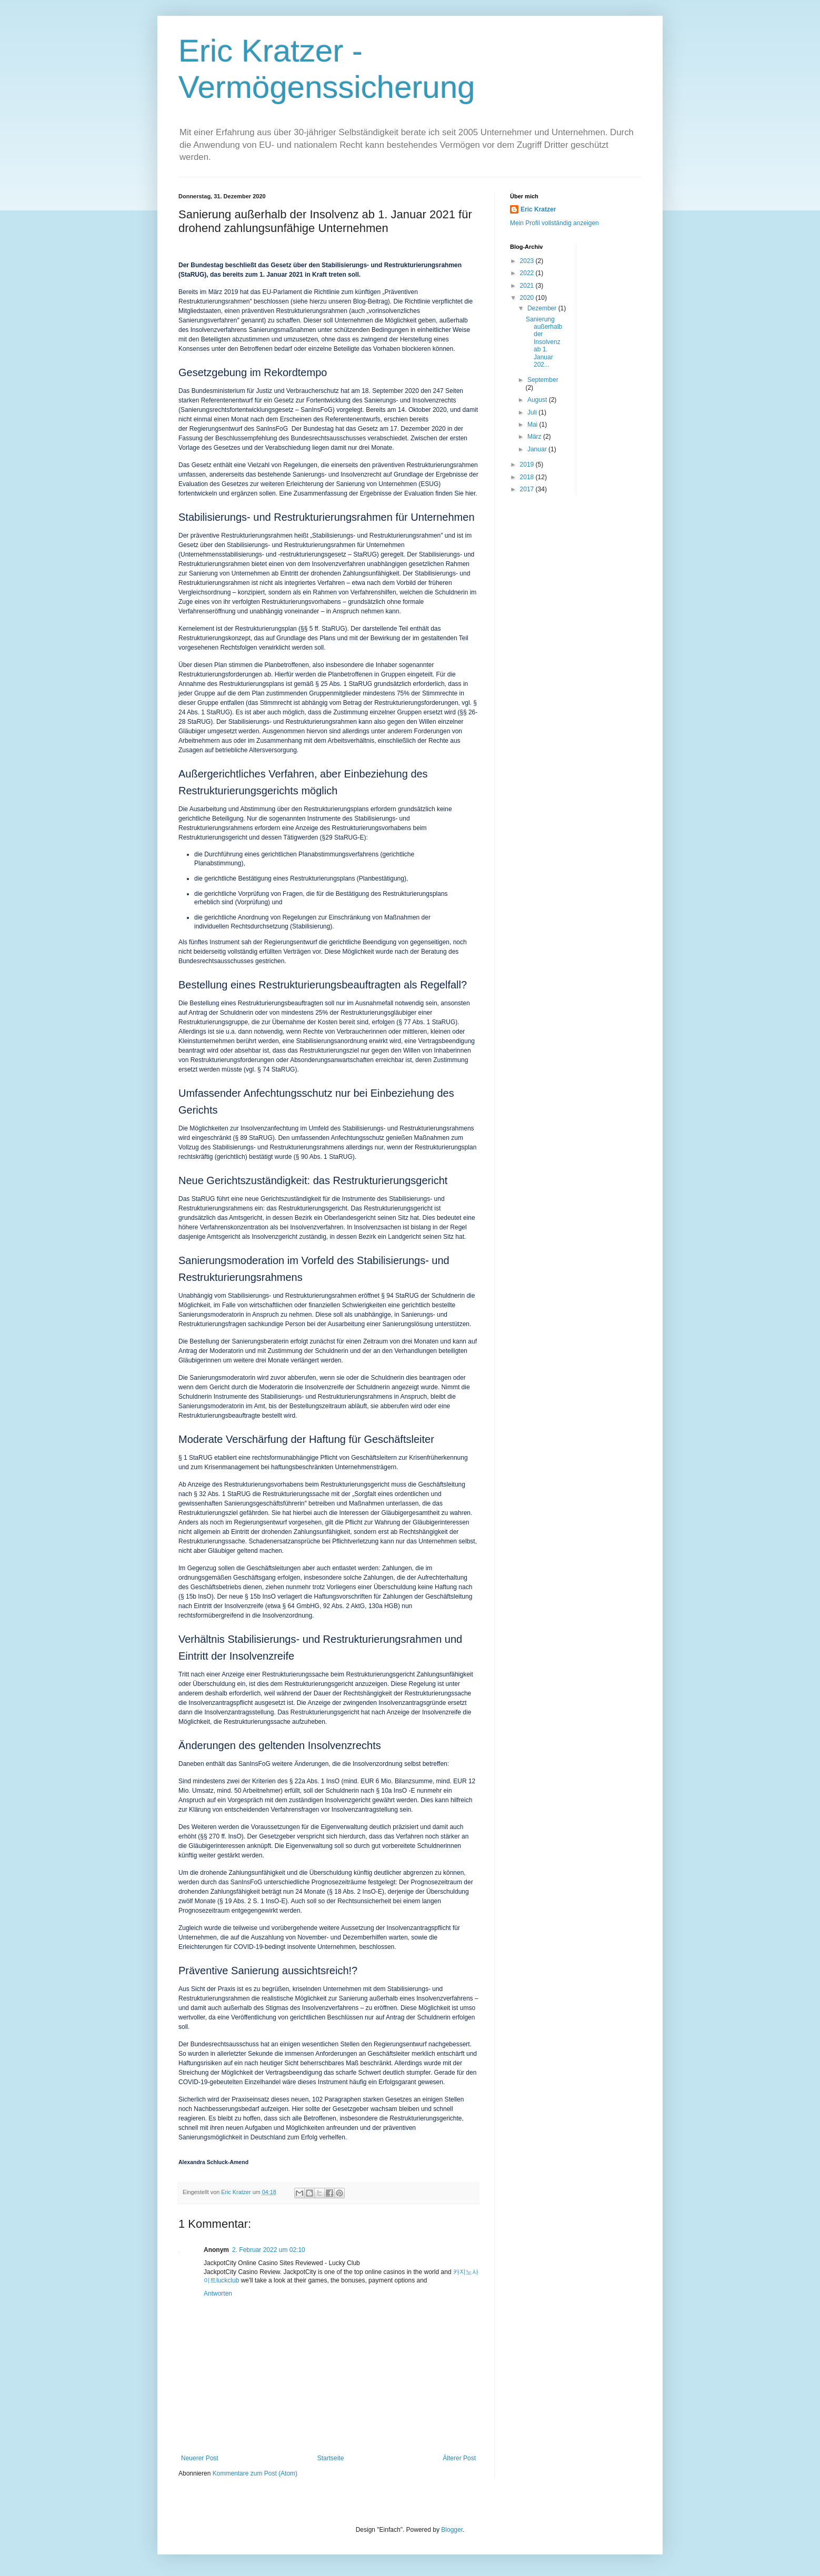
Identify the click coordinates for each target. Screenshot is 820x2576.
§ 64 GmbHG (300, 1606)
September (542, 379)
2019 (528, 464)
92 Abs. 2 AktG (344, 1606)
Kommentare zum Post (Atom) (255, 2473)
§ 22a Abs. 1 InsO (314, 1781)
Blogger (452, 2529)
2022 (528, 273)
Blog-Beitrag (370, 301)
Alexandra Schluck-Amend (213, 2162)
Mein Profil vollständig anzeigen (554, 223)
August (538, 399)
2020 (528, 297)
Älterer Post (459, 2458)
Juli (532, 412)
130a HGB (383, 1606)
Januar (537, 449)
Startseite (330, 2458)
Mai (533, 424)
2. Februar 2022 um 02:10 (268, 2250)
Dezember (542, 308)
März (535, 436)
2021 (528, 285)
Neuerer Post (199, 2458)
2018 (528, 477)
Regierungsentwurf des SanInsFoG (238, 428)
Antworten (218, 2293)
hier (470, 493)
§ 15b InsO (196, 1596)
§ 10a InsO (391, 1790)
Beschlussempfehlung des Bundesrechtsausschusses (290, 438)
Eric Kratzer (538, 209)
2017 (528, 489)
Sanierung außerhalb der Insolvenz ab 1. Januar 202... (544, 342)
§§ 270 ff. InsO (221, 1836)
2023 (528, 261)
